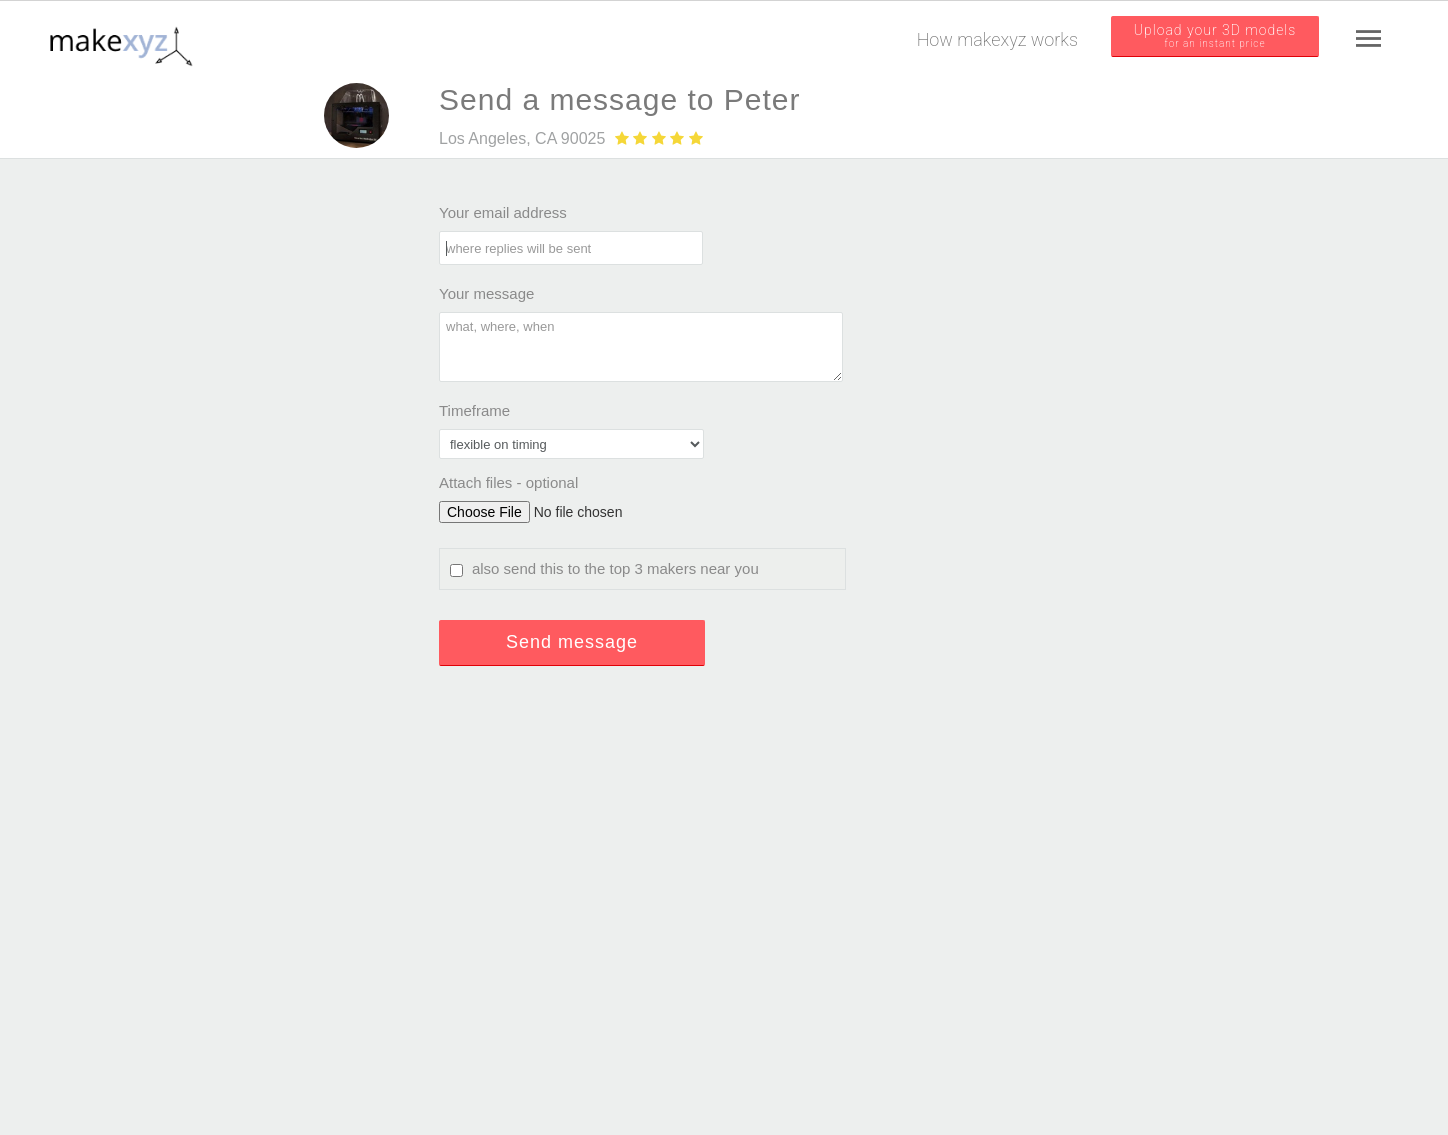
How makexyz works (997, 39)
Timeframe (474, 410)
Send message (572, 642)
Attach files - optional (508, 482)
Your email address (503, 212)
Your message (486, 293)
